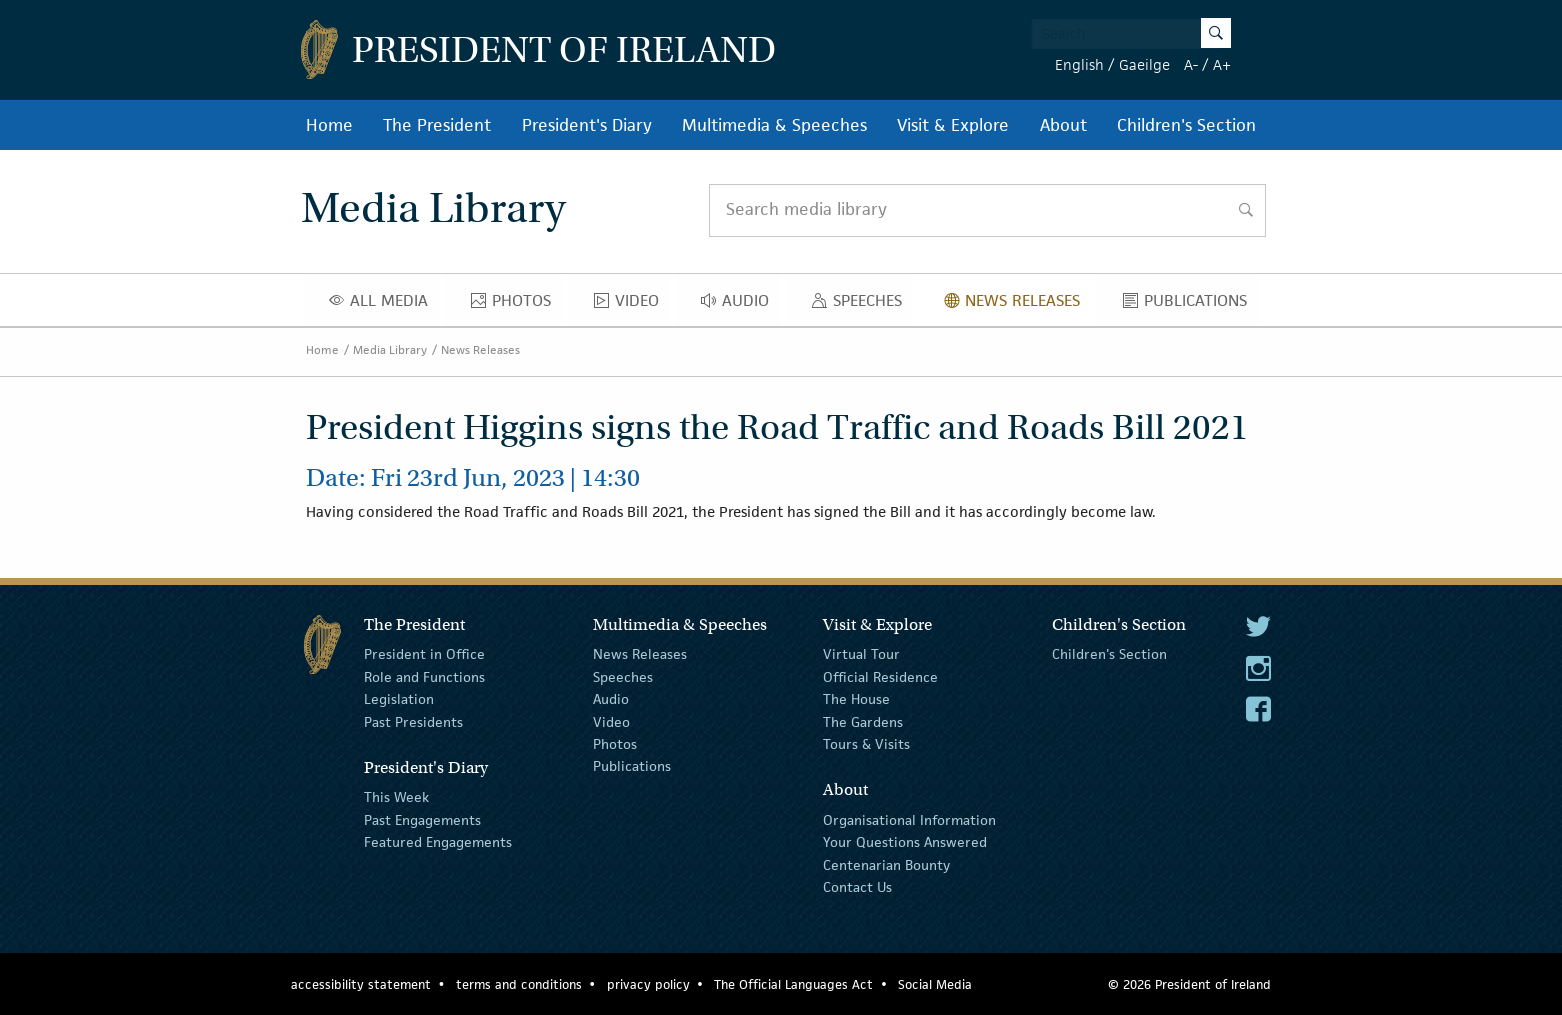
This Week (396, 797)
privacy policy (648, 984)
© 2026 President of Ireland (1189, 984)
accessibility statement (361, 984)
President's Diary (587, 125)
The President (437, 125)
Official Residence (880, 677)
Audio (740, 305)
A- (1191, 64)
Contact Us (857, 887)
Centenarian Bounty (886, 864)
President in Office (424, 654)
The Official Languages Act (793, 984)
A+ (1222, 64)
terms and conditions (519, 984)
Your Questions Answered (905, 842)
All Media (384, 305)
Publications (1190, 305)
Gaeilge (1144, 64)
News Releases (1017, 305)
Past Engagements (422, 820)
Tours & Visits (866, 744)
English (1079, 64)
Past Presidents (413, 721)
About (1063, 125)
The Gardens (863, 721)
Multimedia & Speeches (774, 125)
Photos (516, 305)
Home (329, 125)
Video (632, 305)
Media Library (390, 349)
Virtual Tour (861, 654)
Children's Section (1186, 125)
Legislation (399, 699)
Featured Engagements (438, 842)
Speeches (861, 305)
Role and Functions (424, 677)
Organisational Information (909, 820)
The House (856, 699)
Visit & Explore (953, 125)
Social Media (935, 984)
